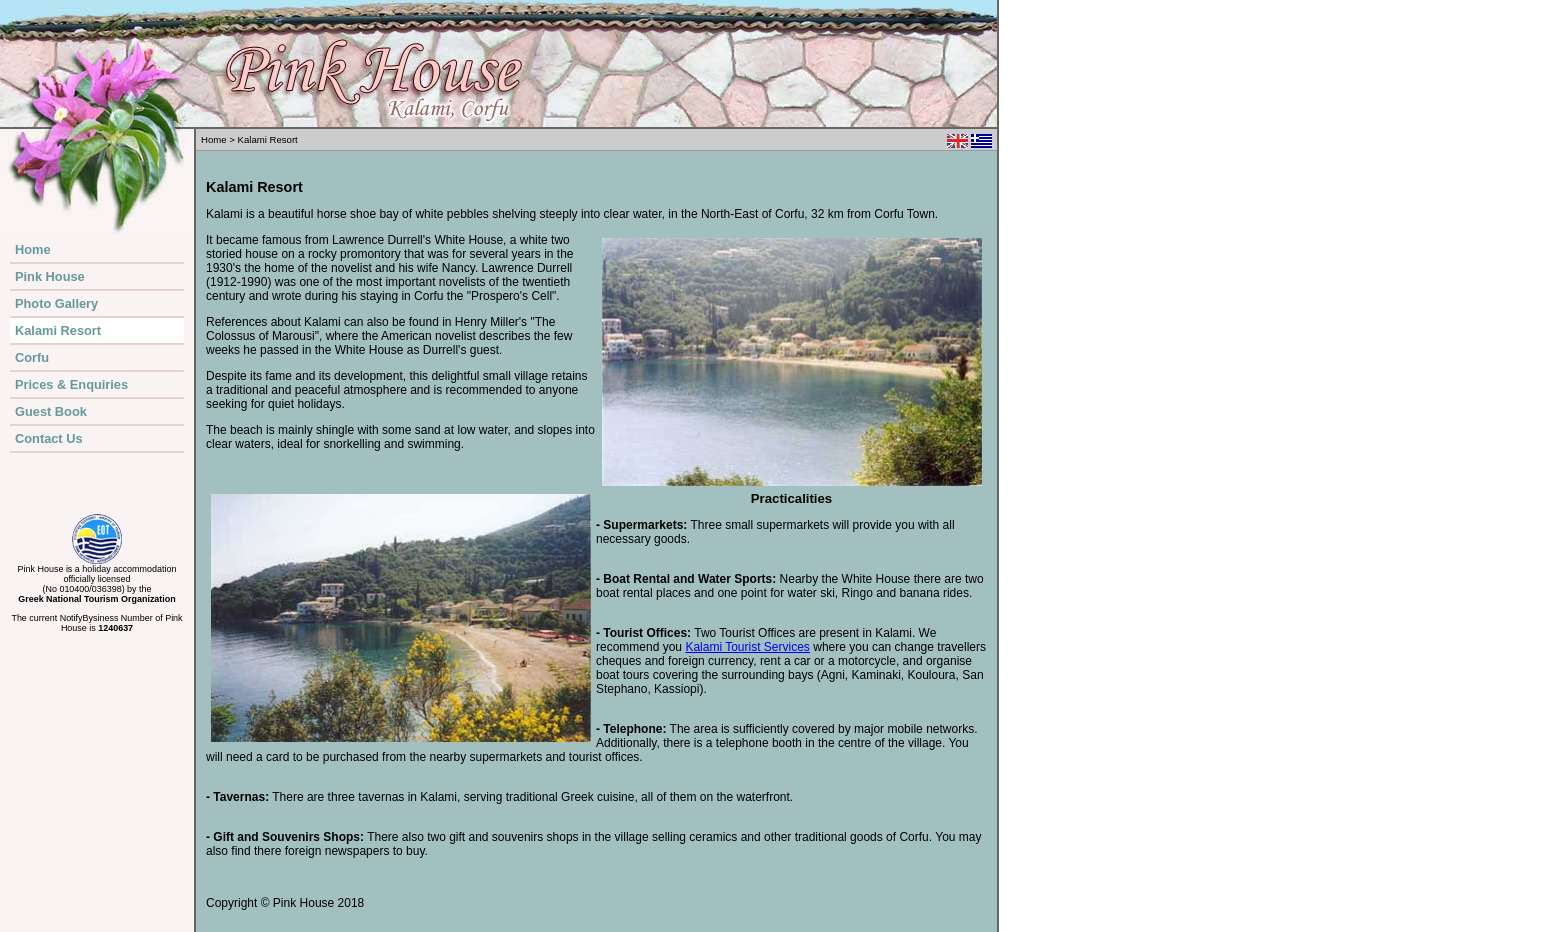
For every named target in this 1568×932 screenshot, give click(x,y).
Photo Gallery (56, 303)
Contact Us (49, 438)
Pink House (50, 276)
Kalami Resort (58, 330)
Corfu (32, 357)
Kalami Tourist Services (747, 647)
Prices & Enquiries (71, 384)
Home (33, 249)
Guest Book (51, 411)
